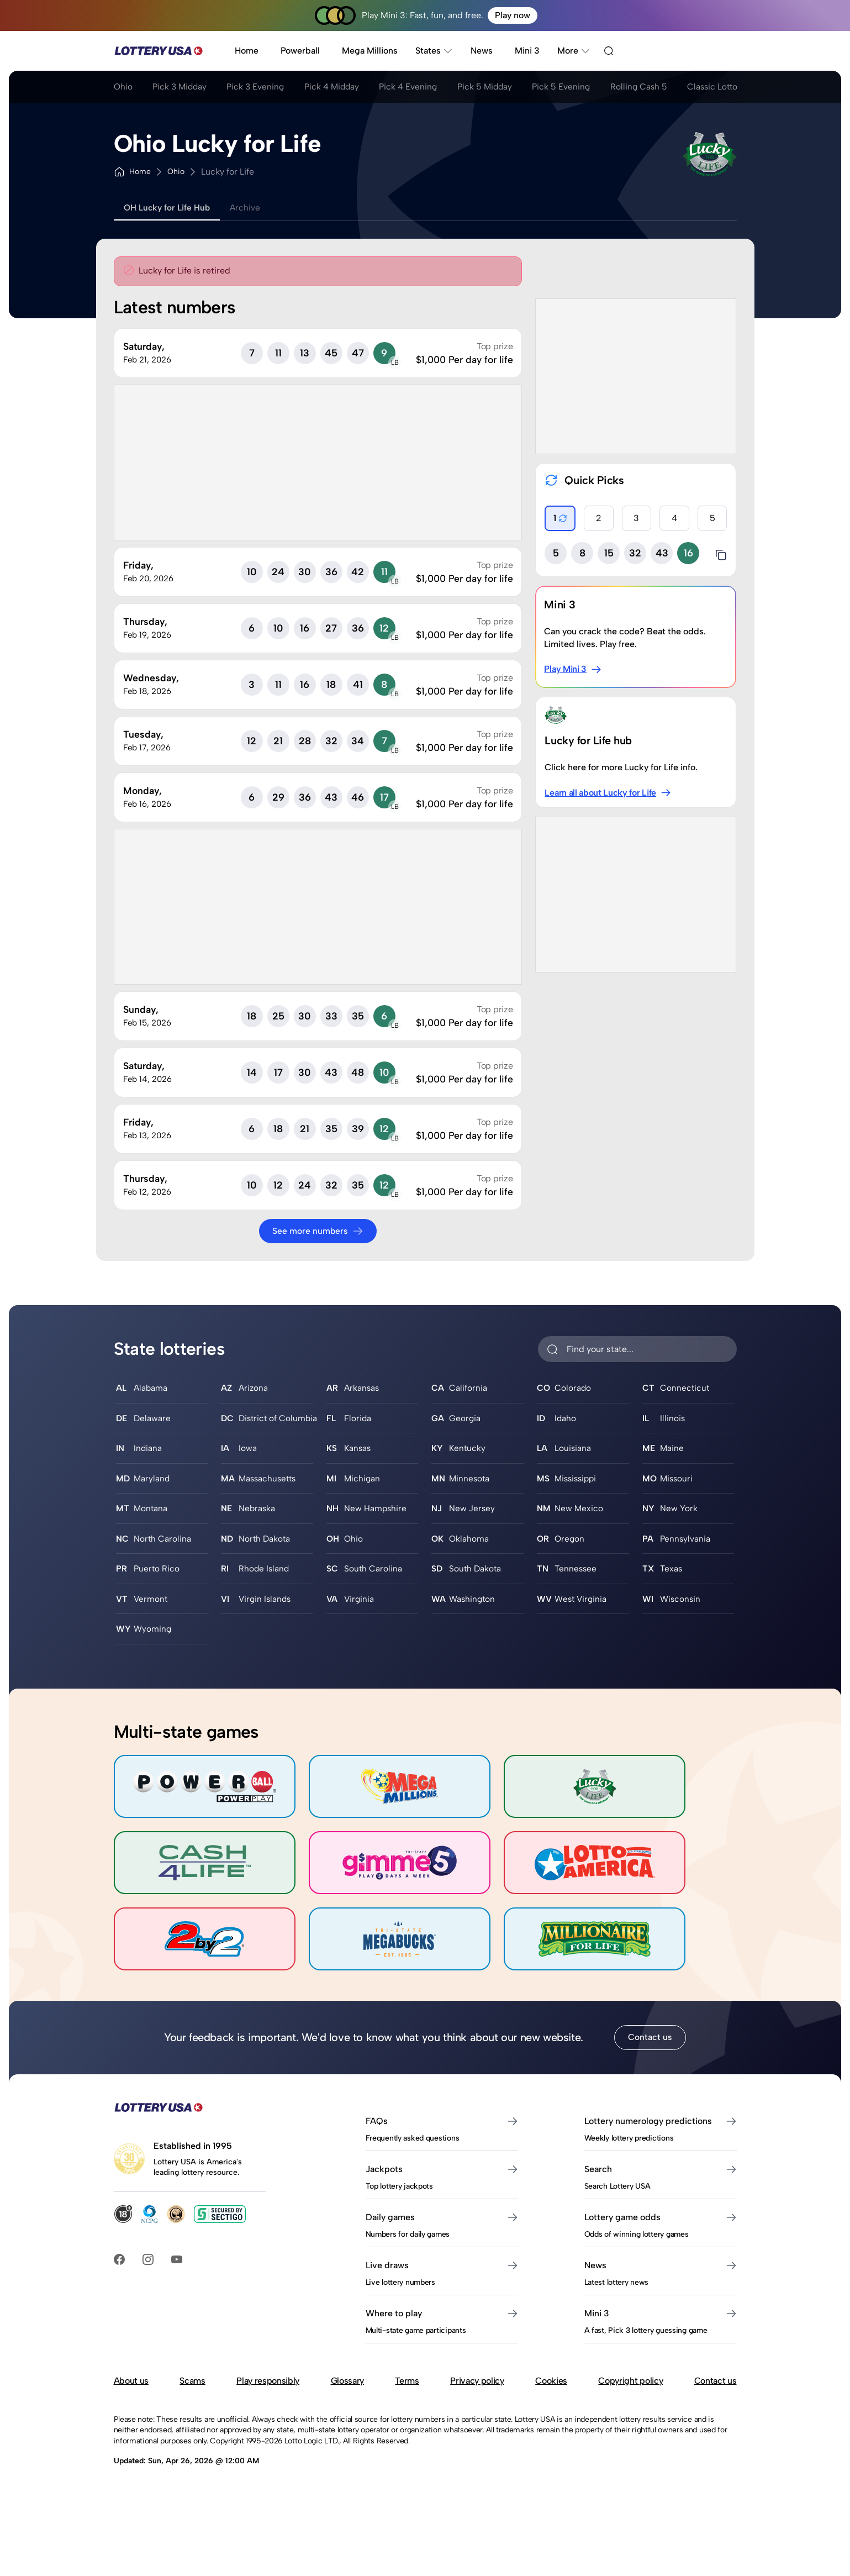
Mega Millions (370, 50)
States (434, 50)
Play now (512, 15)
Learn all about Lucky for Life (608, 792)
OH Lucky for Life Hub (169, 207)
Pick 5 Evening (585, 87)
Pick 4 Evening (425, 87)
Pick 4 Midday (344, 87)
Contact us (650, 2065)
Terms (407, 2409)
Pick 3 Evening (264, 87)
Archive (251, 207)
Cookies (551, 2409)
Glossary (347, 2409)
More (573, 50)
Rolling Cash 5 (666, 87)
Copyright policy (630, 2409)
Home (246, 50)
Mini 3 (527, 50)
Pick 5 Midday (505, 87)
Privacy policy (477, 2409)
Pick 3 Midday (183, 87)
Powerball (300, 50)
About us (131, 2409)
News (482, 50)
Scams (192, 2409)
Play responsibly (267, 2409)
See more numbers (317, 1231)
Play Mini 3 (572, 669)
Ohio (123, 87)
